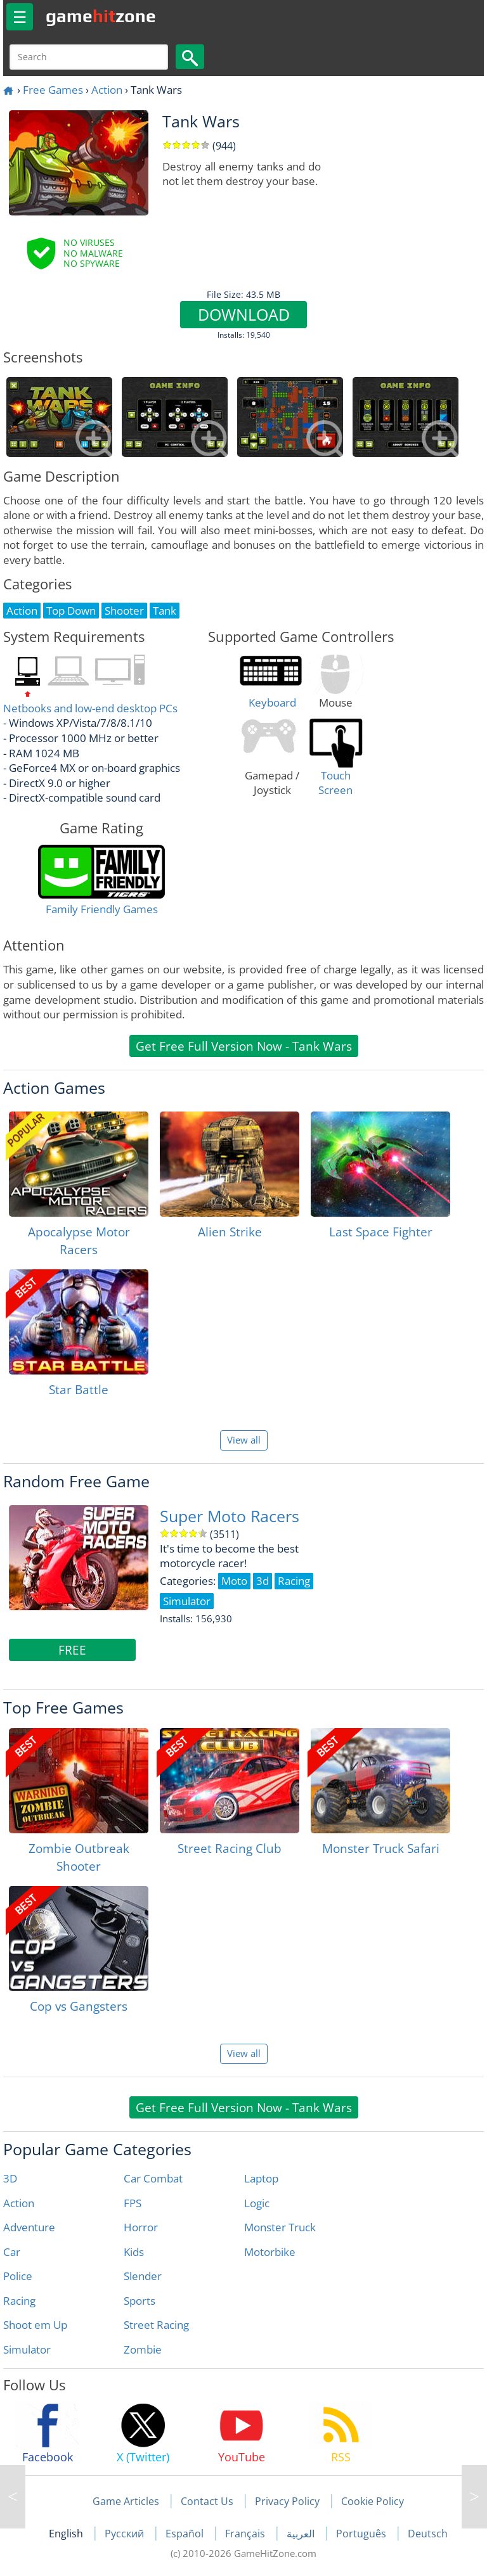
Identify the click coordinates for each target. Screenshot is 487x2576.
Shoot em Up (35, 2324)
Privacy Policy (287, 2501)
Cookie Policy (372, 2501)
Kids (134, 2252)
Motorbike (269, 2252)
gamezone (101, 16)
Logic (256, 2203)
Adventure (29, 2227)
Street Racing (156, 2324)
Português (362, 2534)
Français (246, 2534)
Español (186, 2534)
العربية (302, 2534)
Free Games (53, 89)
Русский (125, 2534)
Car (11, 2252)
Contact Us (207, 2501)
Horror (141, 2227)
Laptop (261, 2178)
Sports (139, 2300)
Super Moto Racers (229, 1516)
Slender (143, 2276)
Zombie (143, 2349)
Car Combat (153, 2178)
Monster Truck (280, 2227)
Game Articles (126, 2501)
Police (17, 2276)
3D (10, 2178)
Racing (19, 2300)
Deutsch (428, 2534)
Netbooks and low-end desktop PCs (90, 708)
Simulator (27, 2349)
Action (106, 89)
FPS (132, 2203)
